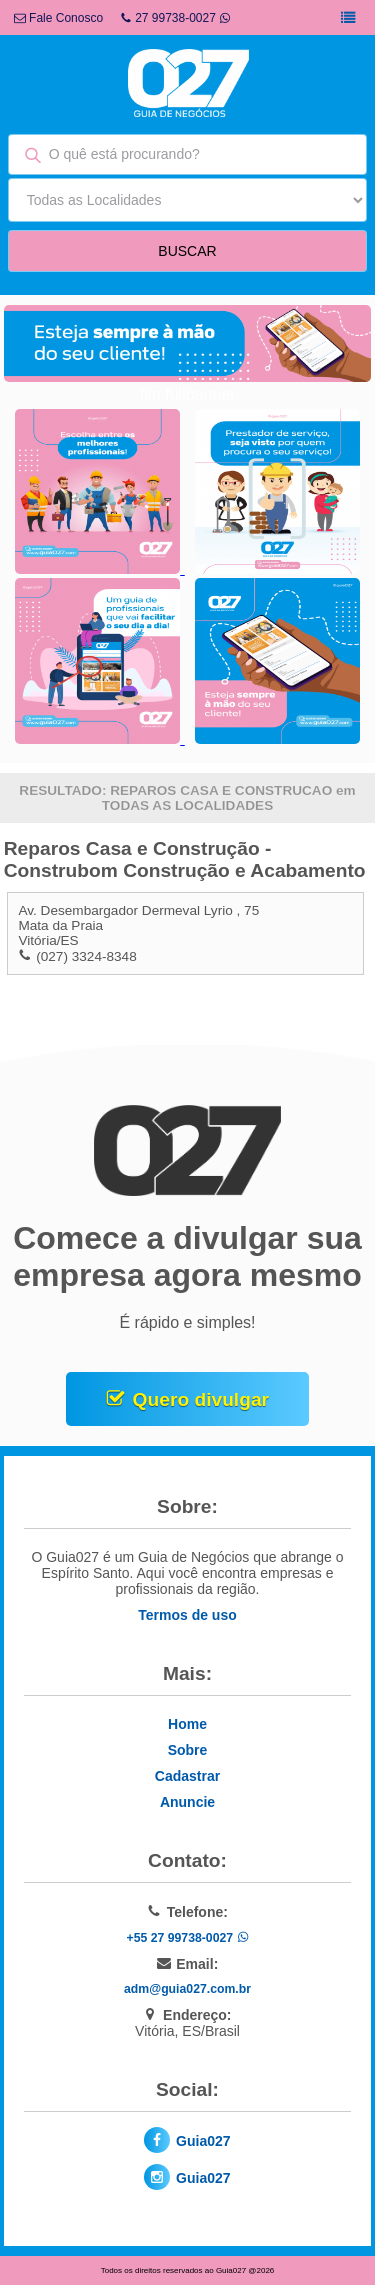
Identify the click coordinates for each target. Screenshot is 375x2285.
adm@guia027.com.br (187, 1989)
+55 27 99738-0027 (187, 1938)
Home (187, 1724)
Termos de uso (187, 1615)
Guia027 (203, 2141)
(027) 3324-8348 (86, 956)
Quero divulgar (201, 1399)
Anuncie (187, 1802)
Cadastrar (187, 1776)
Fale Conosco (58, 18)
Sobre (188, 1750)
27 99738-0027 (175, 18)
